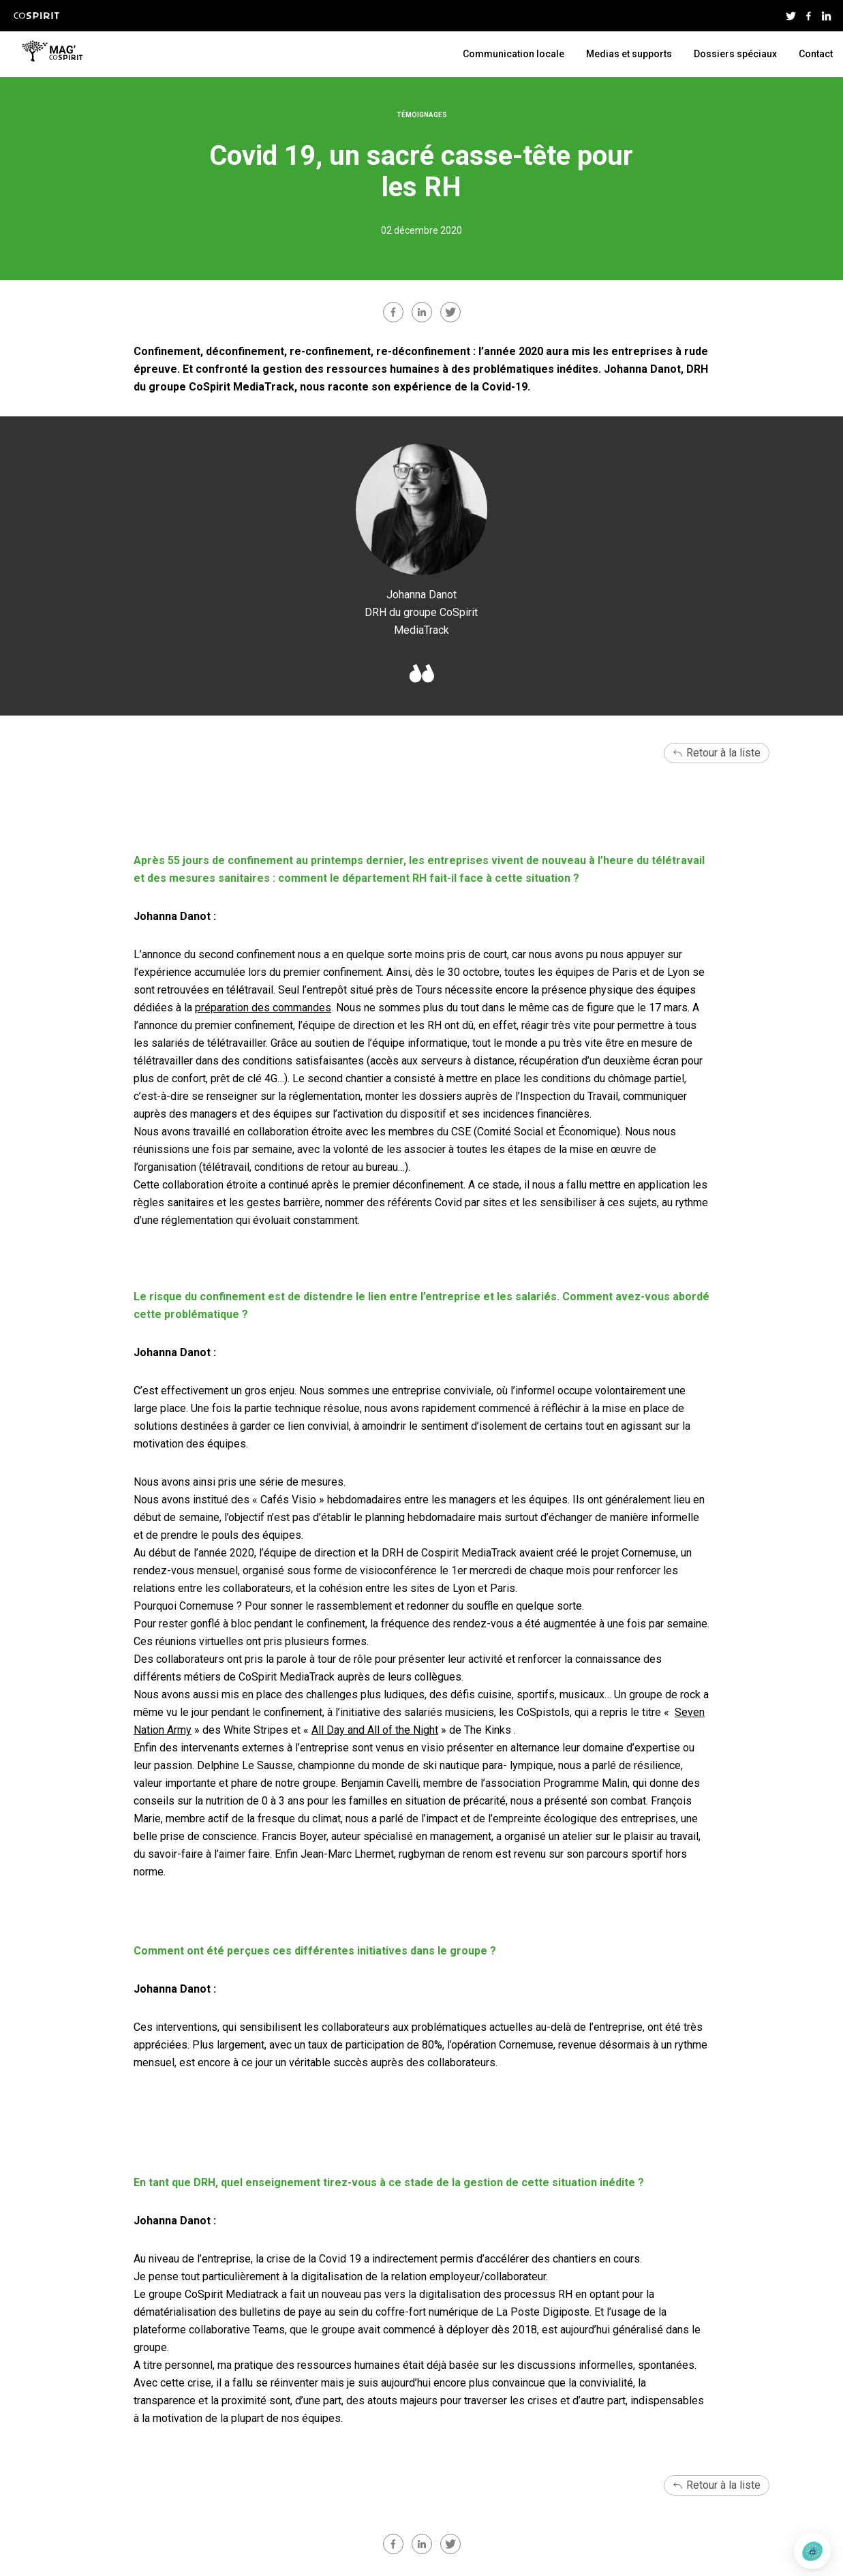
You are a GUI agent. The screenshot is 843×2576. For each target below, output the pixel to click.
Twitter (790, 15)
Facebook (808, 15)
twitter (450, 312)
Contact (816, 53)
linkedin (422, 312)
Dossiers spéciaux (735, 53)
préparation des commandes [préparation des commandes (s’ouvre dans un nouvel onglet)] (263, 1007)
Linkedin (826, 15)
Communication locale (513, 53)
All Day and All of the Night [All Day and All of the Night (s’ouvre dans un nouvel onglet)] (374, 1729)
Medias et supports (629, 53)
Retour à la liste (723, 752)
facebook (393, 312)
